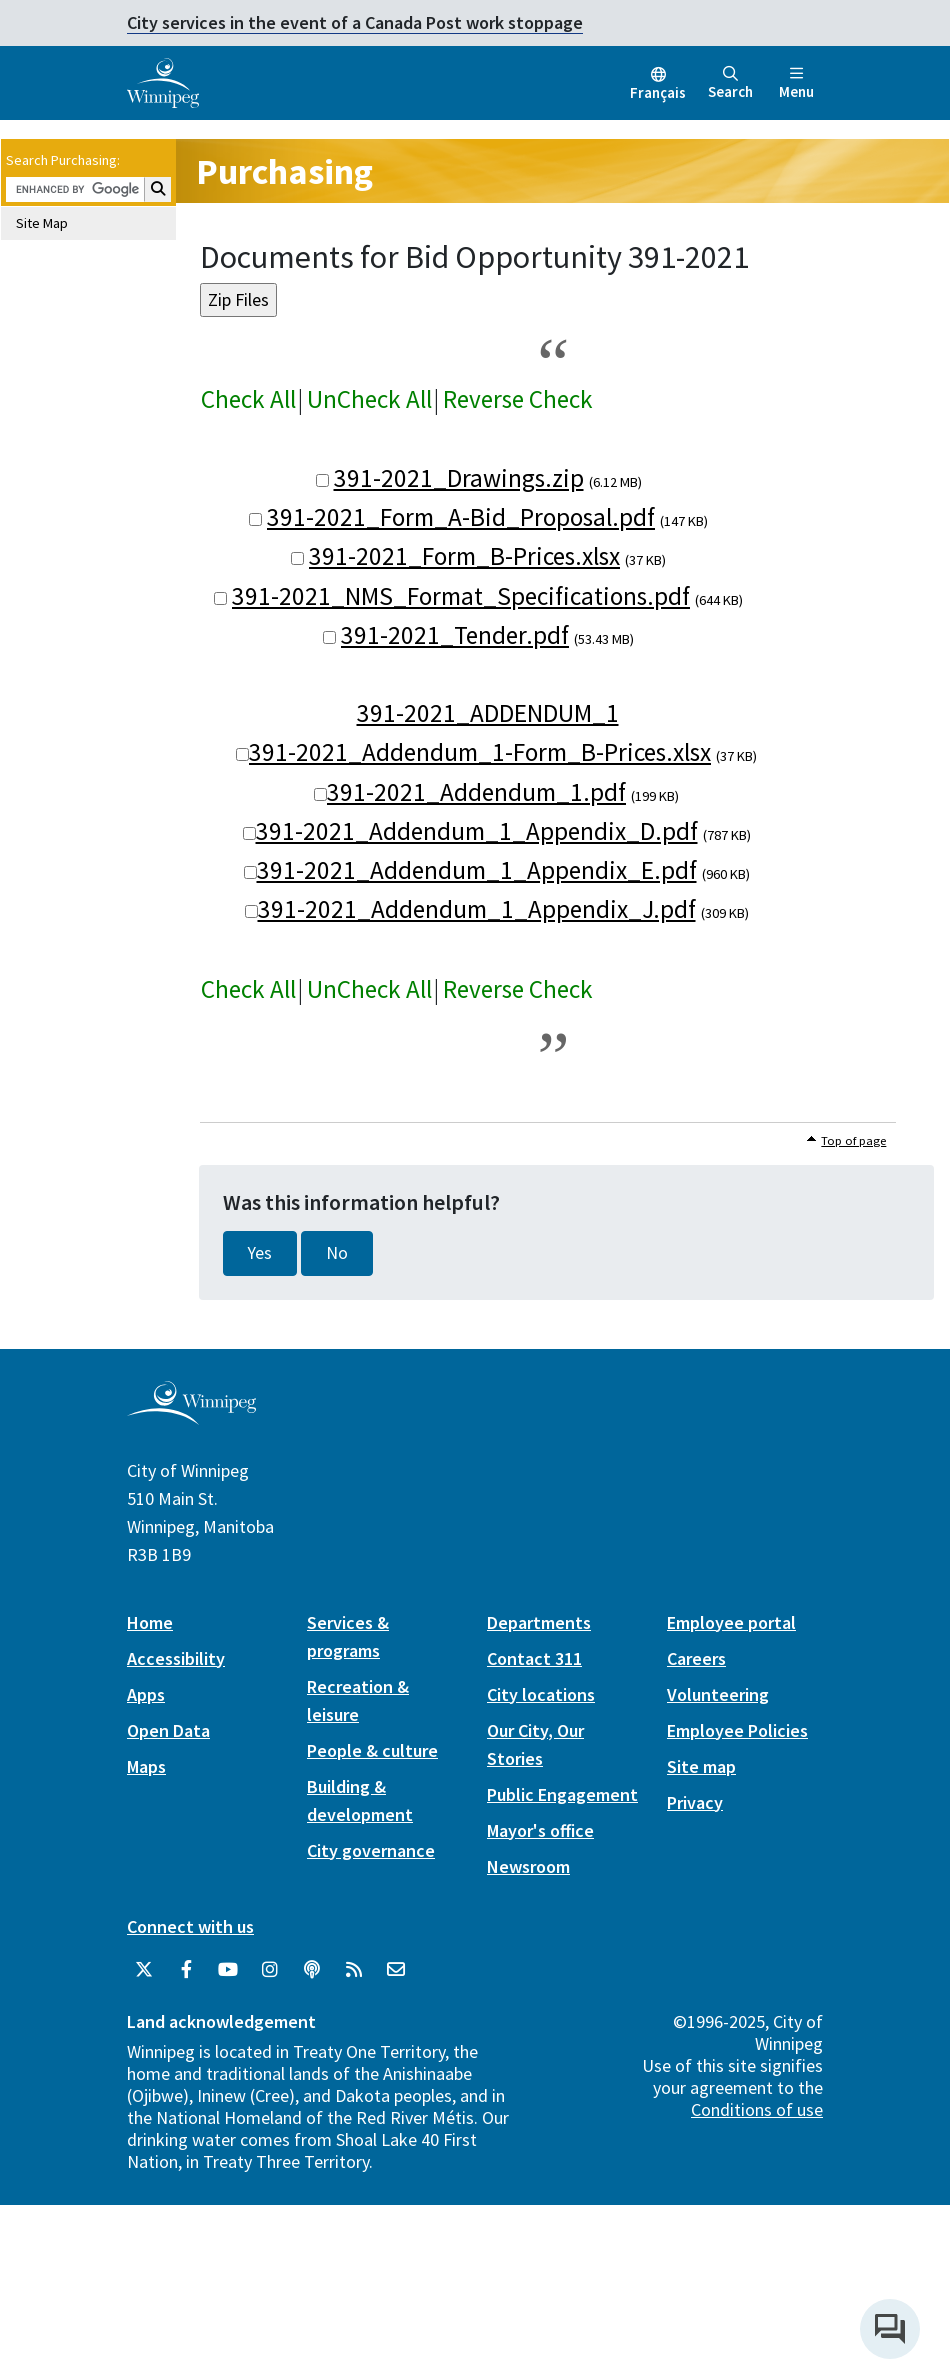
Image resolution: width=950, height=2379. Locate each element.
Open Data (168, 1730)
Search (730, 83)
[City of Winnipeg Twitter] (144, 1970)
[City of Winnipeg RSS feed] (354, 1970)
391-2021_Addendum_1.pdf (476, 792)
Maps (146, 1766)
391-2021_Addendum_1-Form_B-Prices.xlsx (480, 752)
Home (150, 1622)
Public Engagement (562, 1794)
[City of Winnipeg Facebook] (186, 1970)
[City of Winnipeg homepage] (191, 1416)
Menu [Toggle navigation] (796, 83)
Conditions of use (757, 2109)
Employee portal (731, 1622)
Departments (539, 1622)
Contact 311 (534, 1658)
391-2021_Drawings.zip (459, 478)
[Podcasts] (312, 1970)
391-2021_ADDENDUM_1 (488, 713)
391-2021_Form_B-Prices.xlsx (464, 556)
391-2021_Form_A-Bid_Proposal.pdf (461, 517)
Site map (701, 1766)
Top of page (853, 1140)
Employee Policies (737, 1730)
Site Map (42, 223)
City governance (371, 1850)
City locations (541, 1694)
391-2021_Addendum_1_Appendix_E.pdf (477, 870)
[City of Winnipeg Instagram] (270, 1970)
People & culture (372, 1750)
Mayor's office (540, 1830)
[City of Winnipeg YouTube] (228, 1970)
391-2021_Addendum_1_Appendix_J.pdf (477, 909)
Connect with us (190, 1926)
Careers (696, 1658)
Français (658, 92)
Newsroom (528, 1866)
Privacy (695, 1802)
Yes (260, 1253)
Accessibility (176, 1658)
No (337, 1253)
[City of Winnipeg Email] (396, 1970)
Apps (146, 1694)
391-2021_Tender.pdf (455, 635)
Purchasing (284, 171)
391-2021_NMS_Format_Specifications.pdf (461, 596)
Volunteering (718, 1694)
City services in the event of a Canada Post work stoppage (355, 22)
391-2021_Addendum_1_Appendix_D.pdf (477, 831)
